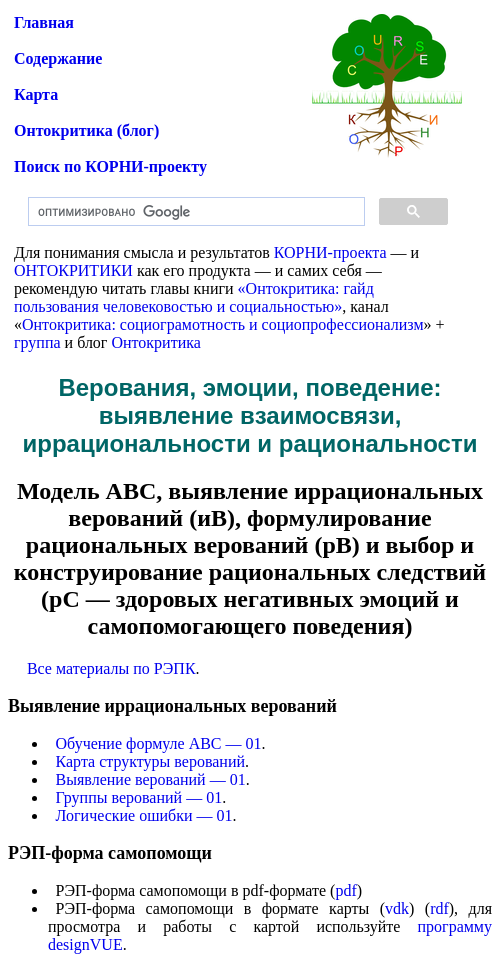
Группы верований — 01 (139, 797)
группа (37, 342)
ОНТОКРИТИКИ (73, 270)
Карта (36, 94)
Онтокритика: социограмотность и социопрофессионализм (223, 324)
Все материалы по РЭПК (111, 668)
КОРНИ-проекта (330, 252)
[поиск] (194, 212)
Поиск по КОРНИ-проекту (110, 166)
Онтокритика (155, 342)
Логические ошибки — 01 (144, 815)
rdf (439, 908)
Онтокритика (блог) (86, 130)
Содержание (58, 58)
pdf (345, 890)
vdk (397, 908)
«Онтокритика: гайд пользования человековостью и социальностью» (194, 297)
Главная (44, 22)
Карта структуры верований (151, 761)
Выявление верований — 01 (151, 779)
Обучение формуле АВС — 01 (159, 743)
